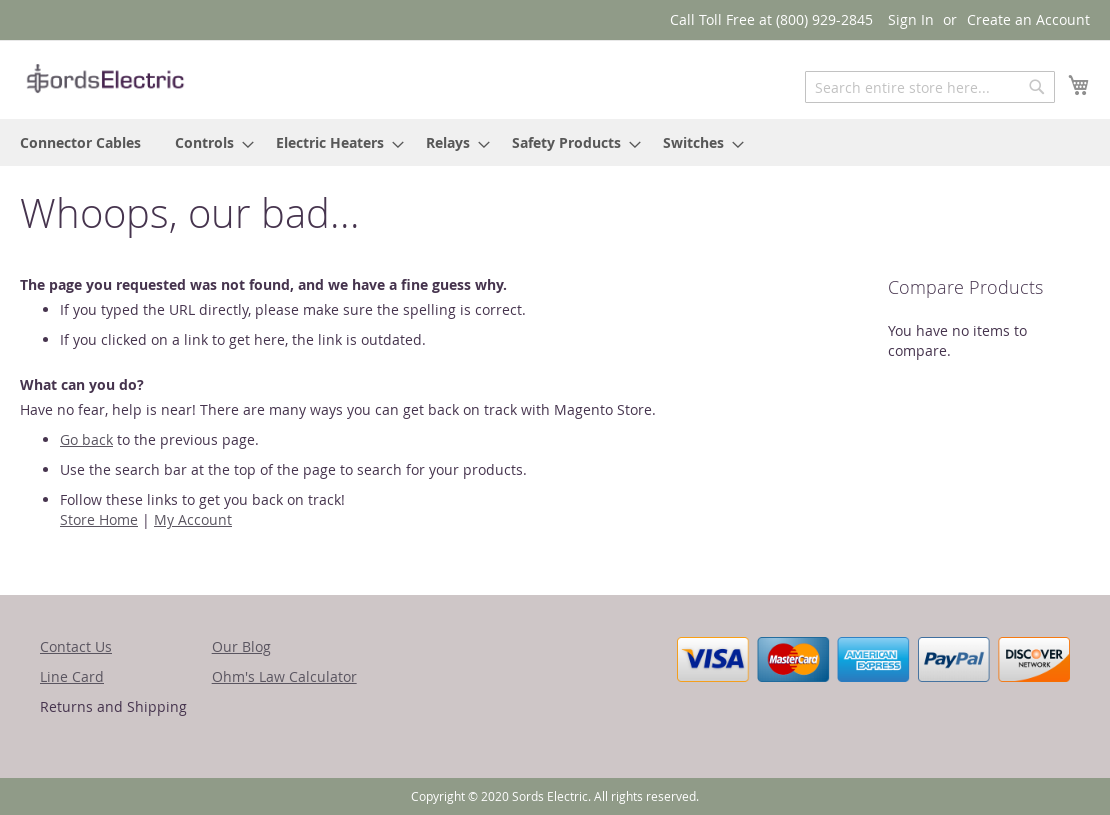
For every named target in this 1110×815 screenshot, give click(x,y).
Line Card (72, 676)
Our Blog (241, 646)
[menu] (555, 142)
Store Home (99, 519)
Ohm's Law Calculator (284, 676)
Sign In (911, 19)
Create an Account (1028, 19)
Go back (86, 439)
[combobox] (930, 87)
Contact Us (76, 646)
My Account (193, 519)
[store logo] (105, 78)
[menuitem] (80, 142)
